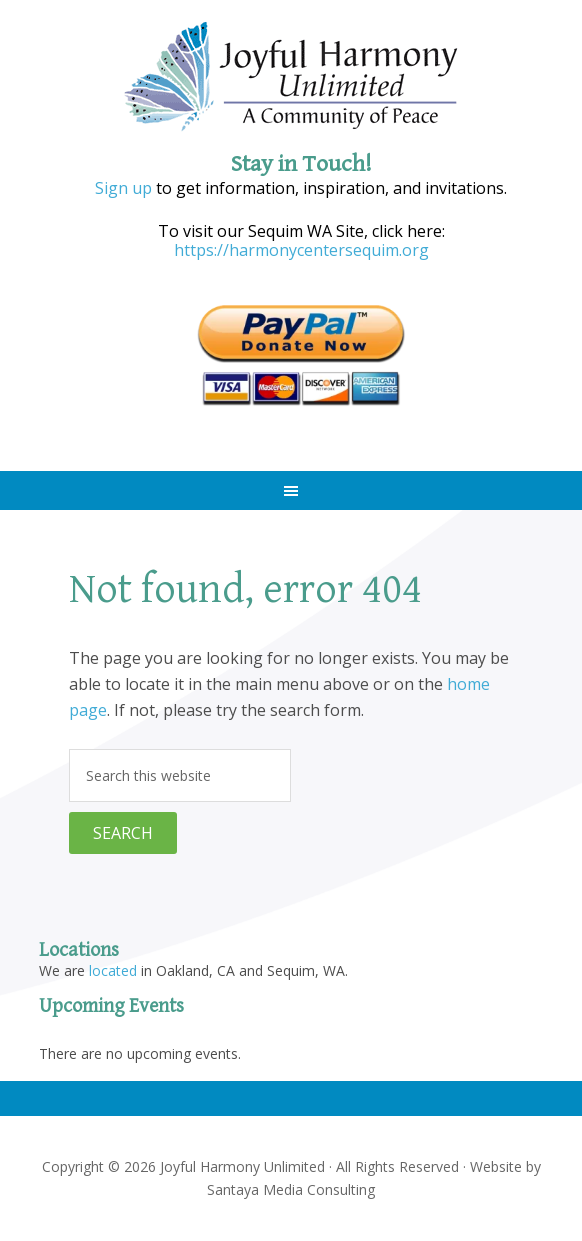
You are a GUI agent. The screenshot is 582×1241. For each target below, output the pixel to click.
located (113, 970)
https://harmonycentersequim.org (301, 250)
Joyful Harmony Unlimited (291, 77)
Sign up (123, 188)
